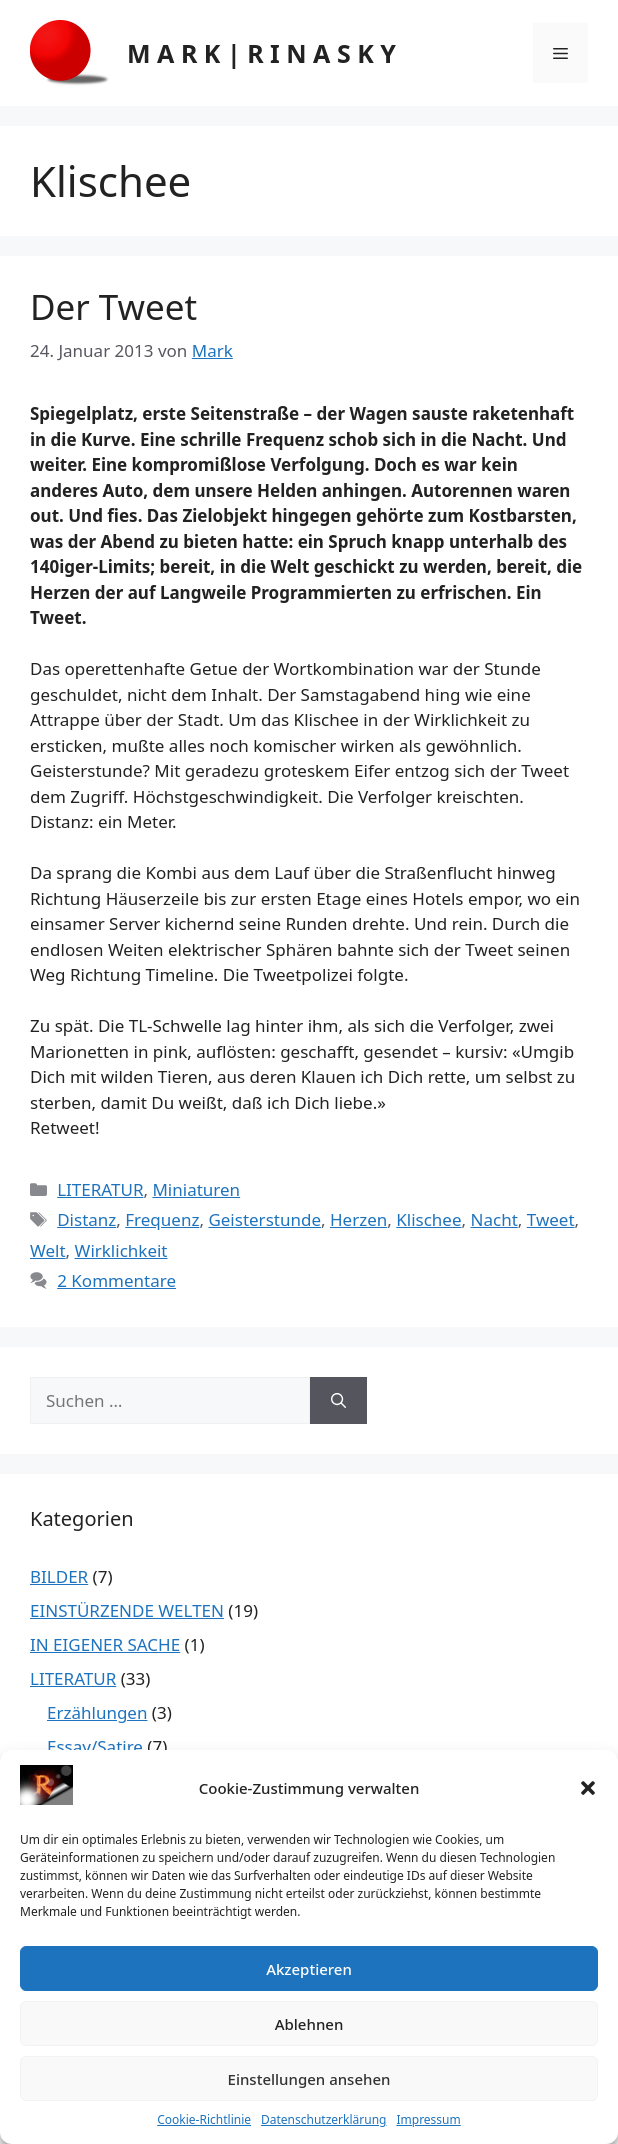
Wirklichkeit (121, 1250)
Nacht (494, 1219)
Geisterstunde (264, 1219)
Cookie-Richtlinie (204, 2119)
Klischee (428, 1219)
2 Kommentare (116, 1280)
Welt (48, 1250)
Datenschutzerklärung (323, 2119)
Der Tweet (113, 306)
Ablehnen (309, 2024)
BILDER (59, 1576)
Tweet (551, 1219)
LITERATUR (100, 1189)
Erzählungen (97, 1712)
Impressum (428, 2119)
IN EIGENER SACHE (105, 1644)
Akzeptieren (309, 1969)
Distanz (86, 1219)
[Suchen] (338, 1401)
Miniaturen (196, 1189)
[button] (588, 1788)
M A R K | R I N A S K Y (261, 53)
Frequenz (162, 1219)
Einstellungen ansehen (309, 2079)
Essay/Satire (95, 1746)
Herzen (358, 1219)
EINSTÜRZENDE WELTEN (127, 1610)
